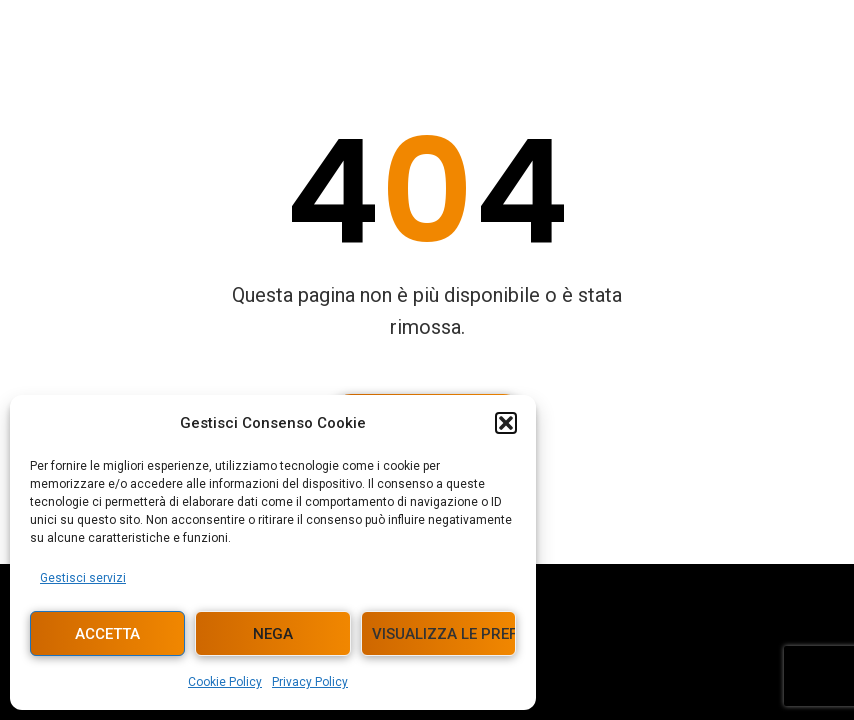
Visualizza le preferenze (444, 634)
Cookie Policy (225, 682)
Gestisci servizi (83, 578)
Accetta (107, 634)
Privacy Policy (310, 682)
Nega (273, 634)
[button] (506, 423)
